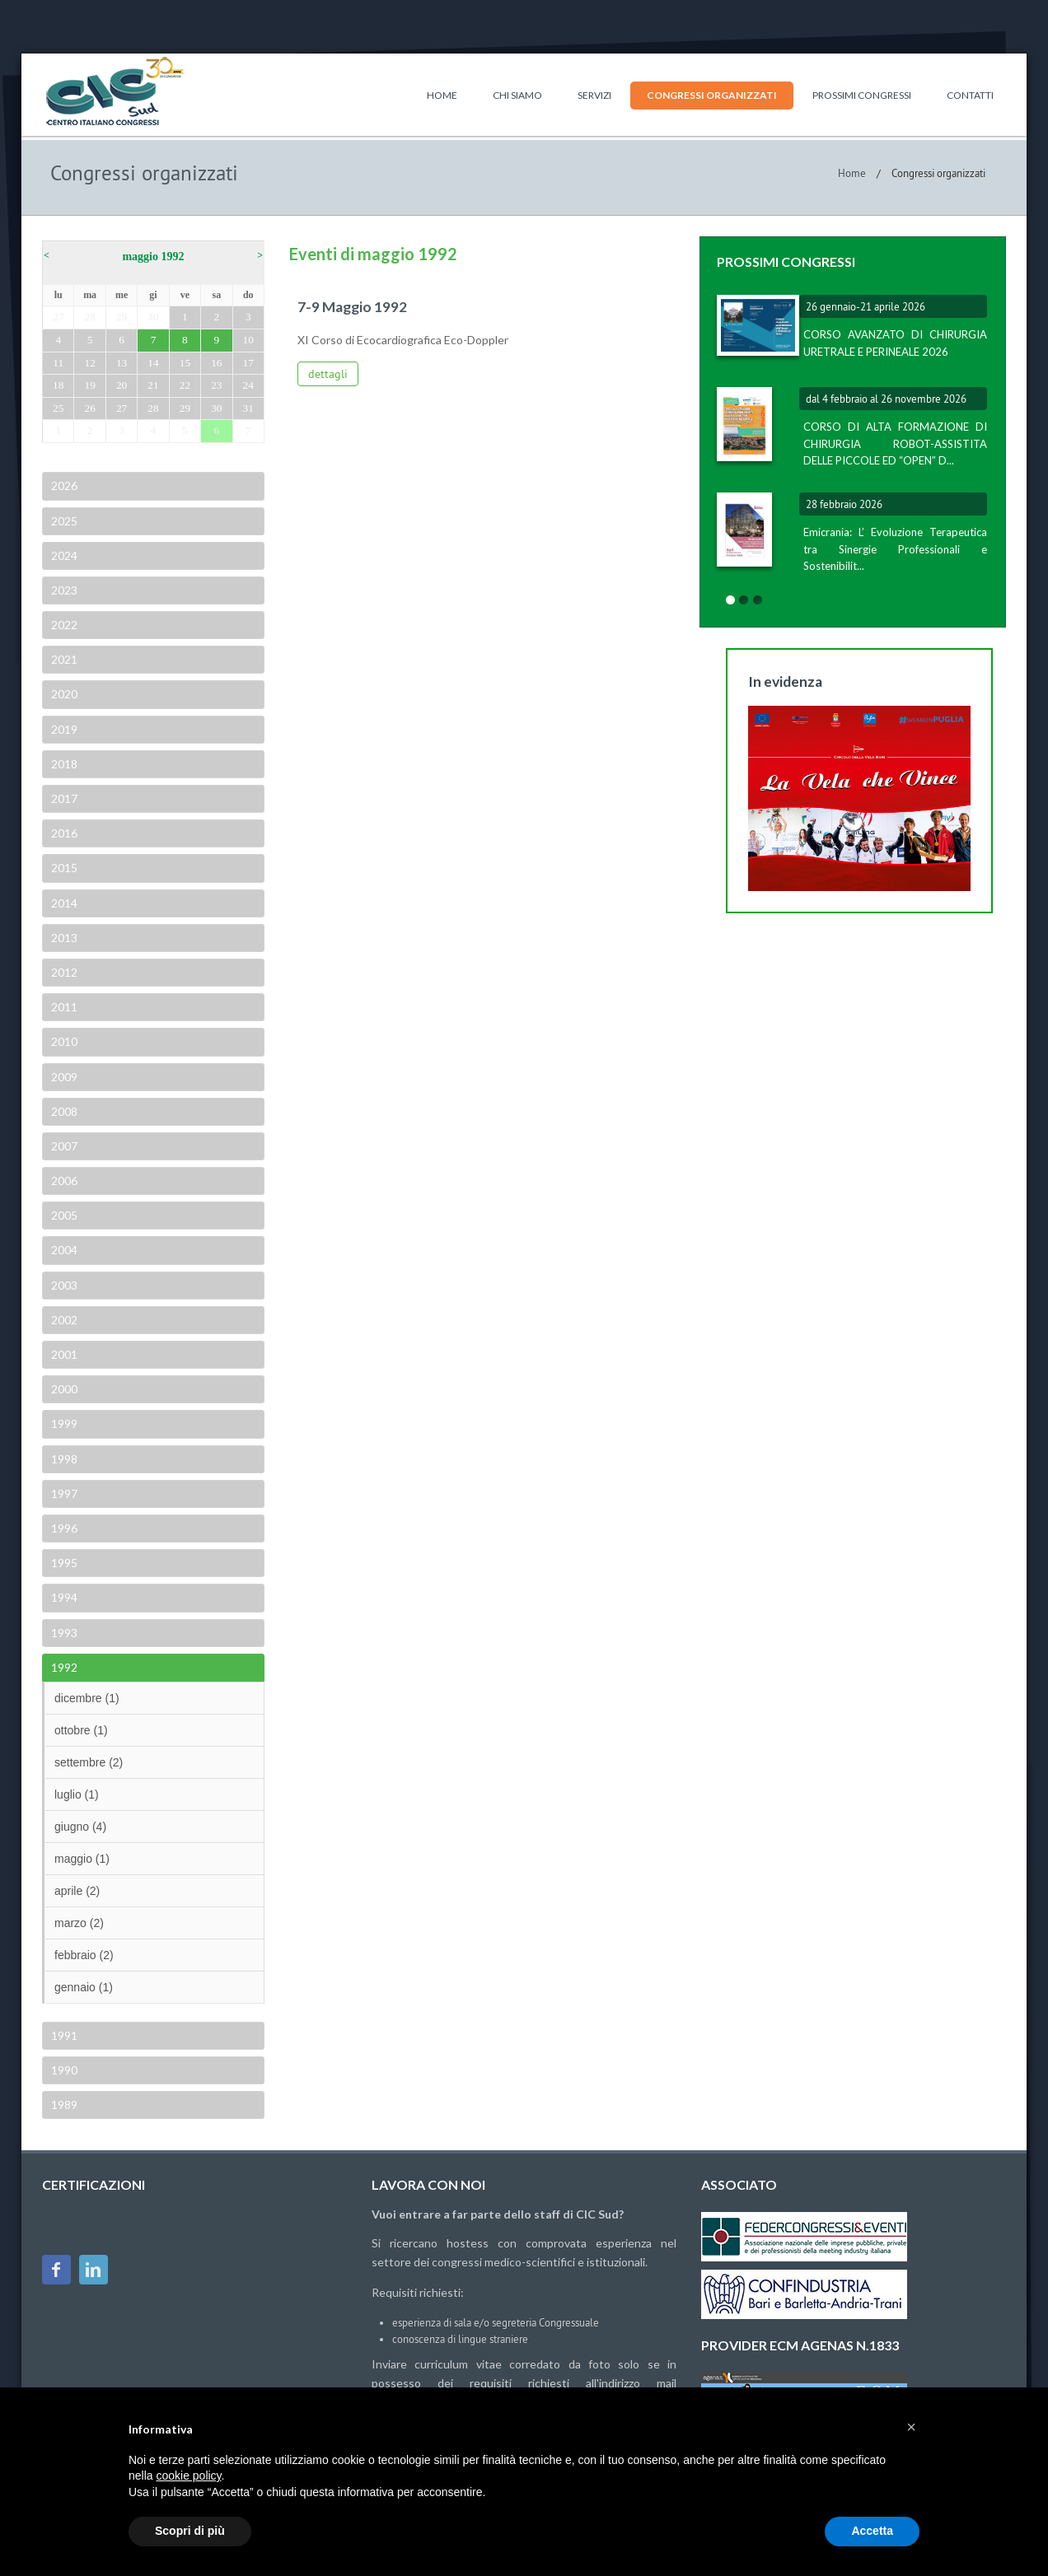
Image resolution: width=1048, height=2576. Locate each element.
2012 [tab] (63, 972)
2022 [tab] (63, 625)
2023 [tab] (63, 590)
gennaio (83, 1987)
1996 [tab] (63, 1528)
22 (185, 385)
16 (216, 363)
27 (58, 316)
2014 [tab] (63, 903)
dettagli (328, 373)
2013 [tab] (63, 938)
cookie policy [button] (188, 2475)
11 (58, 363)
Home (442, 95)
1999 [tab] (63, 1423)
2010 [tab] (63, 1041)
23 (216, 385)
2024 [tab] (63, 555)
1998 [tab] (63, 1459)
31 (248, 408)
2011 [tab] (63, 1007)
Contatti (970, 95)
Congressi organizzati (712, 95)
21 (152, 385)
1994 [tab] (63, 1597)
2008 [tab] (63, 1111)
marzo (79, 1923)
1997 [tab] (63, 1493)
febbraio (84, 1955)
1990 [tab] (63, 2070)
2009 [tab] (63, 1077)
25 (58, 408)
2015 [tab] (63, 868)
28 (89, 316)
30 (152, 316)
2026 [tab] (63, 485)
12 (89, 363)
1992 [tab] (63, 1667)
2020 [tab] (63, 694)
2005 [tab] (63, 1215)
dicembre (86, 1698)
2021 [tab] (63, 659)
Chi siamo (517, 95)
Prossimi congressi (861, 95)
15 (185, 363)
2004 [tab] (63, 1250)
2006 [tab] (63, 1181)
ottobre (81, 1730)
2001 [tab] (63, 1354)
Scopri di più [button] (190, 2530)
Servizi (594, 95)
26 (89, 408)
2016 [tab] (63, 833)
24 (248, 385)
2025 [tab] (63, 521)
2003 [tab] (63, 1285)
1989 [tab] (63, 2105)
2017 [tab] (63, 798)
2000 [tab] (63, 1389)
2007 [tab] (63, 1146)
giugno (80, 1826)
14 (152, 363)
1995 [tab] (63, 1563)
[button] (911, 2427)
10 (248, 340)
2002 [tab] (63, 1320)
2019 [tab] (63, 729)
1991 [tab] (63, 2035)
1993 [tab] (63, 1633)
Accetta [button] (872, 2530)
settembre (88, 1762)
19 (89, 385)
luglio (76, 1794)
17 (248, 363)
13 (121, 363)
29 (121, 316)
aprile (77, 1890)
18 (58, 385)
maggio (82, 1858)
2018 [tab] (63, 764)
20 (121, 385)
